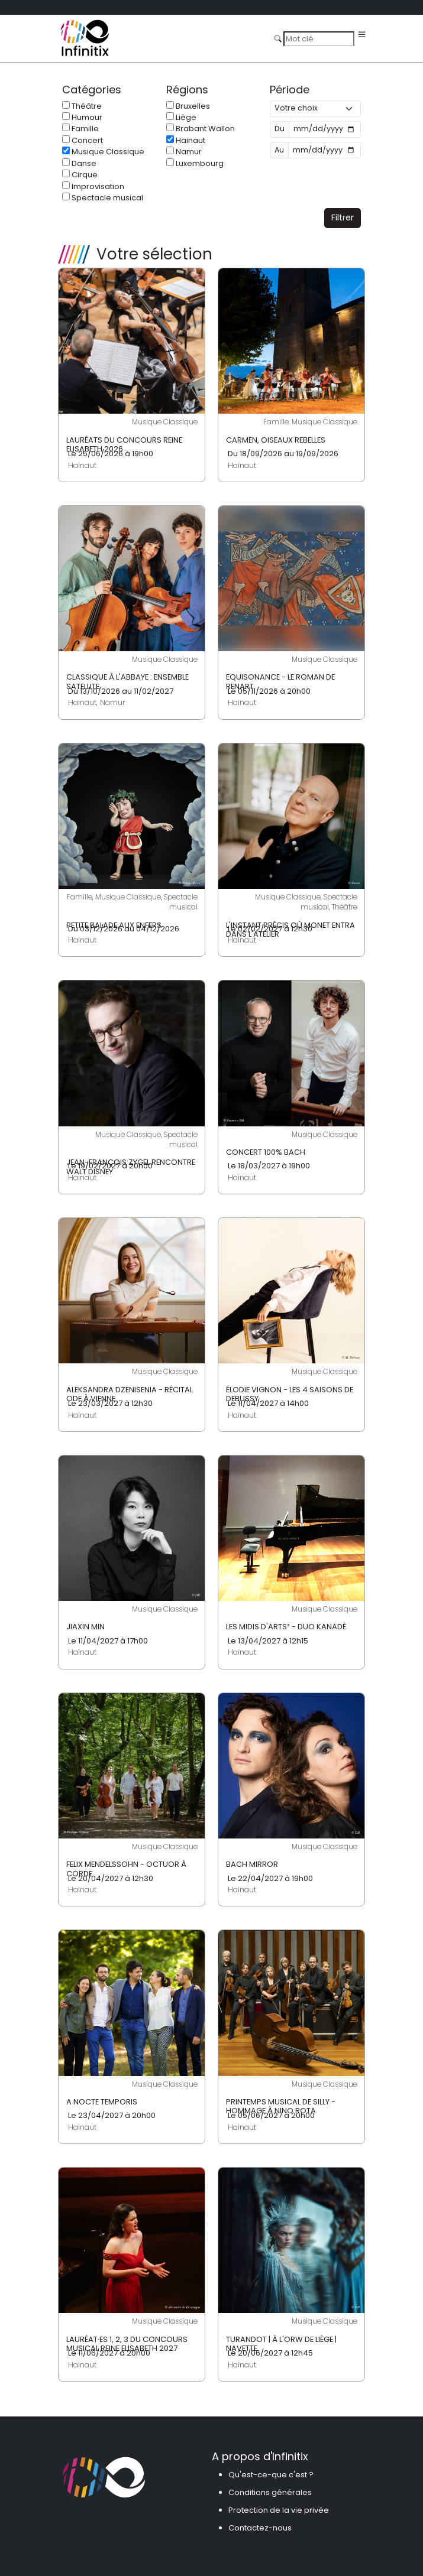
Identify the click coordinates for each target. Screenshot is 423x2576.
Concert (82, 140)
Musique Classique (103, 151)
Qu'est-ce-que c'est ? (271, 2474)
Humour (82, 117)
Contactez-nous (260, 2527)
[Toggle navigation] (362, 35)
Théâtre (82, 106)
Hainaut (185, 140)
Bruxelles (188, 106)
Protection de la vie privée (278, 2510)
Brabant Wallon (200, 128)
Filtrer (342, 217)
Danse (79, 163)
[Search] (318, 38)
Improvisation (93, 186)
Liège (181, 117)
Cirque (80, 174)
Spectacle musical (102, 197)
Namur (184, 151)
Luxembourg (195, 163)
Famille (80, 128)
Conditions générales (270, 2492)
